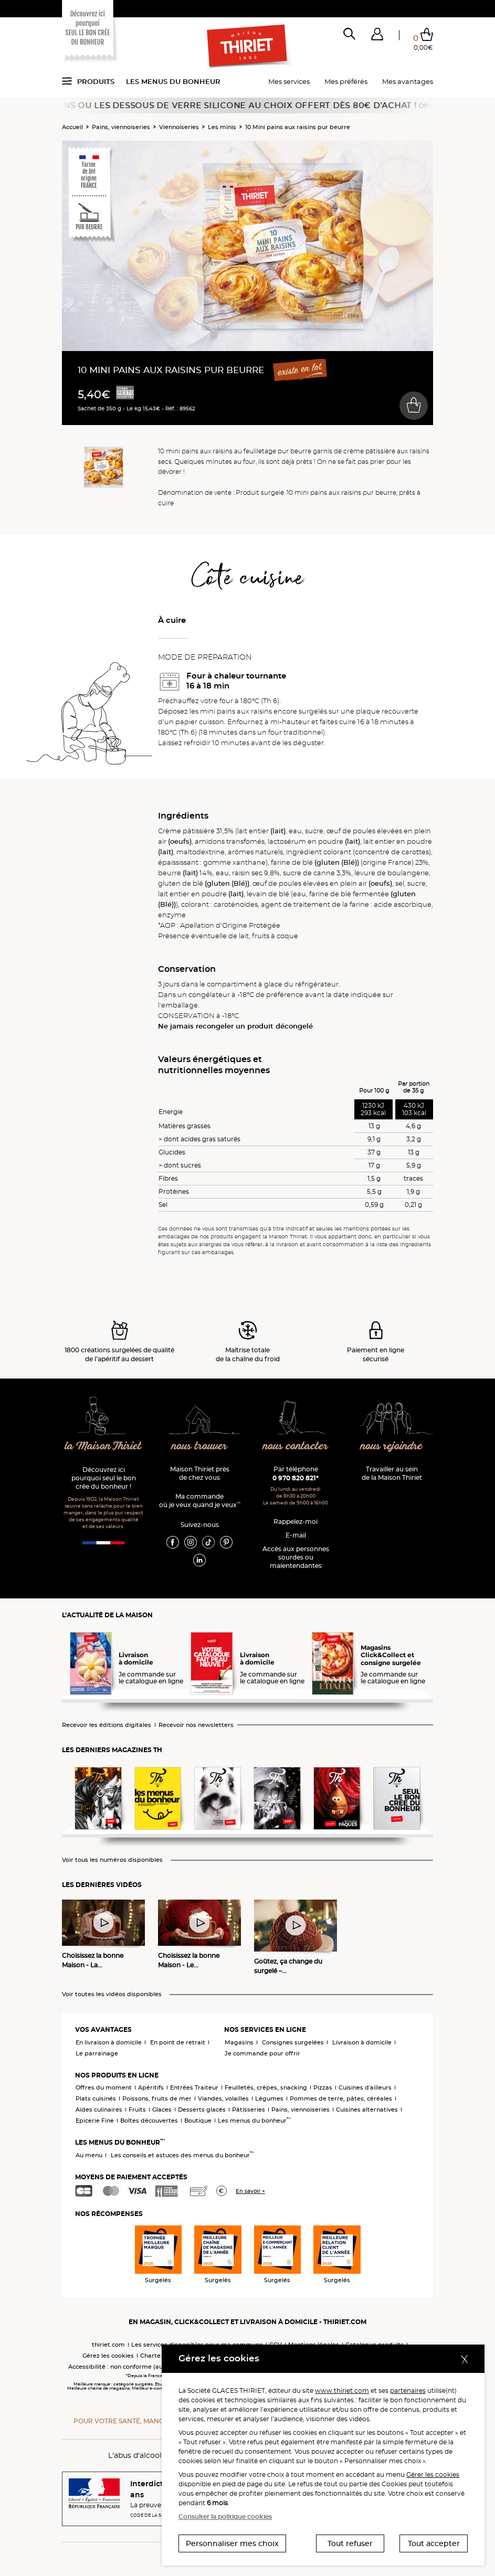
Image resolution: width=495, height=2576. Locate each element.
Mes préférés (345, 81)
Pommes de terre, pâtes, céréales (341, 2098)
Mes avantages (407, 81)
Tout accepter (434, 2543)
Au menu (89, 2155)
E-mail (296, 1535)
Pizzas (322, 2087)
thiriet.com (108, 2344)
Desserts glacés (202, 2109)
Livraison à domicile (362, 2042)
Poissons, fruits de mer (157, 2098)
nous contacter (295, 1446)
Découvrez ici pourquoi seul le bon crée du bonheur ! (103, 1478)
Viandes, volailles (223, 2098)
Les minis (222, 127)
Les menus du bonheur (173, 81)
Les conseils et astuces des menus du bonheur (182, 2155)
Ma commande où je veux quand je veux (199, 1500)
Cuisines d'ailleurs (365, 2087)
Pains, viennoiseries (121, 127)
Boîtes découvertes (149, 2120)
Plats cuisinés (96, 2098)
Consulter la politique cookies (225, 2516)
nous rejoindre (392, 1446)
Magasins (239, 2042)
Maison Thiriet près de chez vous (199, 1473)
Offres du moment (104, 2087)
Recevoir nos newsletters (196, 1725)
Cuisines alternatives (367, 2109)
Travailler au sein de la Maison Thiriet (392, 1473)
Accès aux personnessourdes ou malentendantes (295, 1557)
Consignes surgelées (293, 2042)
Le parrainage (97, 2053)
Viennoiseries (179, 127)
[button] (377, 36)
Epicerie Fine (95, 2120)
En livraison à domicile (109, 2042)
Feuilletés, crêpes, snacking (266, 2087)
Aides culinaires (99, 2109)
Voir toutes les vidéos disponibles (112, 1994)
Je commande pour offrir (262, 2053)
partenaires (408, 2390)
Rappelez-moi (295, 1521)
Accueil (72, 127)
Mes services (289, 81)
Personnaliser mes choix (232, 2543)
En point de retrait (177, 2042)
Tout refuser (350, 2543)
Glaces (162, 2109)
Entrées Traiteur (194, 2087)
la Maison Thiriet (103, 1446)
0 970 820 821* (295, 1478)
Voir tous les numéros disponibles (112, 1860)
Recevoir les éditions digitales (106, 1725)
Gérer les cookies (432, 2474)
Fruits (137, 2109)
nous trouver (199, 1446)
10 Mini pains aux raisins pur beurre (297, 127)
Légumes (269, 2098)
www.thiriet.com (342, 2390)
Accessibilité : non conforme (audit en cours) (134, 2366)
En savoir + (250, 2191)
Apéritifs (151, 2087)
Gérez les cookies (108, 2355)
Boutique (198, 2120)
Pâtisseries (248, 2109)
